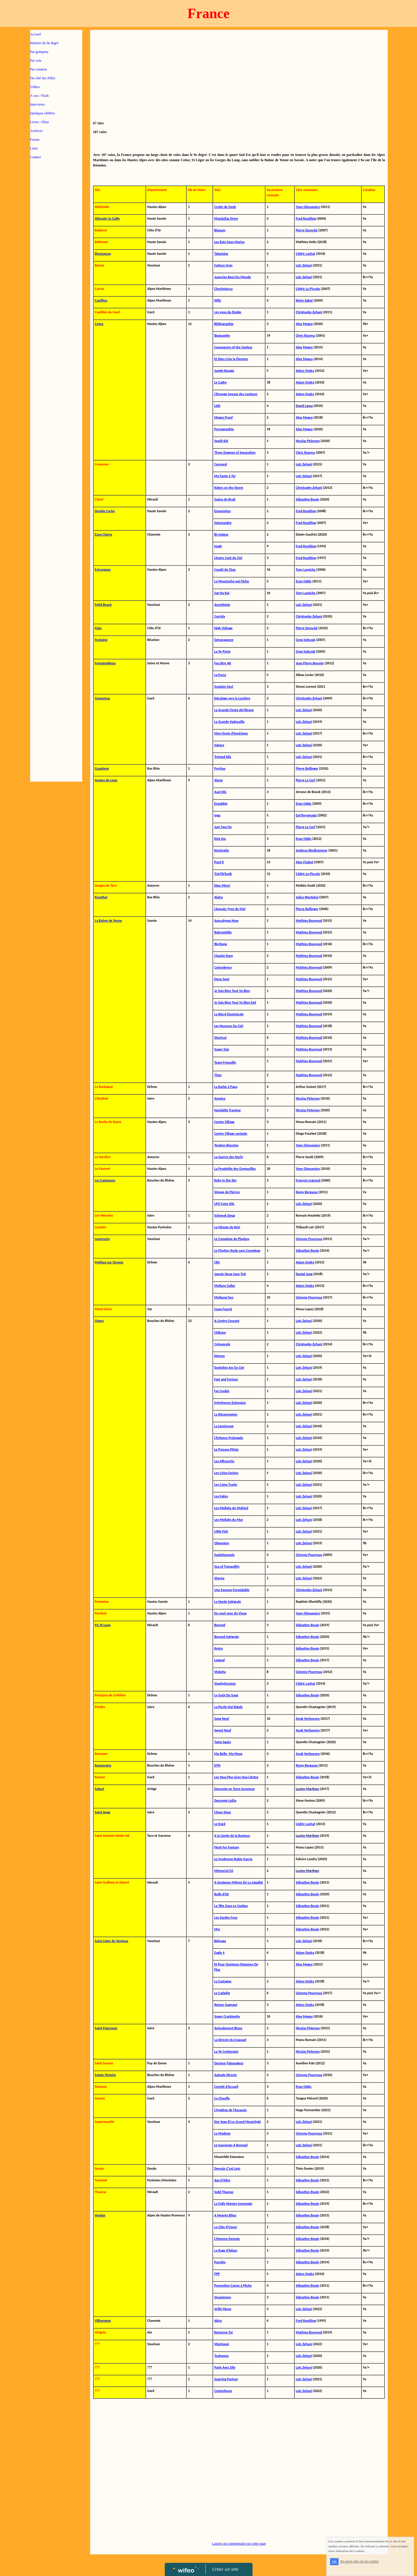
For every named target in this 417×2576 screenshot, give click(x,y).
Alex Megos (304, 1964)
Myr (217, 1929)
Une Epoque (223, 1590)
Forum (35, 139)
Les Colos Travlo (225, 1485)
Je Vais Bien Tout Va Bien (232, 991)
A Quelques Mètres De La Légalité (238, 1882)
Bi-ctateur (221, 534)
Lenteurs (251, 394)
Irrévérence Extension (230, 1403)
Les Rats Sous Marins (229, 242)
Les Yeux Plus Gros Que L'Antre (236, 1777)
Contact (35, 157)
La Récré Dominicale (228, 1014)
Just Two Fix (223, 827)
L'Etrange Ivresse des (229, 394)
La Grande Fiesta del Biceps (234, 710)
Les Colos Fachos (226, 1473)
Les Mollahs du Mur (228, 1520)
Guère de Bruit (225, 499)
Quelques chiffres (42, 113)
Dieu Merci (222, 885)
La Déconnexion (225, 1414)
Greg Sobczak (305, 640)
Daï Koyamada (306, 815)
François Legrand (308, 1180)
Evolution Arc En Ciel (229, 1368)
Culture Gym (223, 265)
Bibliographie (224, 324)
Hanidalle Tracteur (227, 1110)
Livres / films (39, 122)
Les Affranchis (224, 1461)
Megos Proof (223, 417)
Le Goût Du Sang (226, 1695)
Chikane (220, 1332)
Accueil (35, 34)
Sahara (219, 745)
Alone (218, 780)
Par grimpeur (39, 52)
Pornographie (224, 429)
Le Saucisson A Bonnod (231, 2145)
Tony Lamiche (306, 570)
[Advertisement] (56, 281)
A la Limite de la (226, 1836)
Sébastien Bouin (307, 499)
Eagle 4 (219, 1953)
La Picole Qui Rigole (228, 1707)
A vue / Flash (39, 96)
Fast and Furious (226, 1379)
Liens (34, 148)
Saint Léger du (105, 1941)
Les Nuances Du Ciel (228, 1026)
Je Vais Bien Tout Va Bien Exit (235, 1002)
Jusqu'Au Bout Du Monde (232, 277)
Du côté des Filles (42, 78)
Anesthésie (222, 605)
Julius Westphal (307, 897)
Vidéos (35, 87)
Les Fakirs (221, 1496)
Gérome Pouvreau (309, 1239)
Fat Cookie (221, 1391)
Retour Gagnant (225, 2005)
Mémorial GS (223, 1871)
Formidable (241, 1590)
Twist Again (222, 1742)
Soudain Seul (223, 687)
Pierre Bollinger (307, 768)
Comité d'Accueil (226, 2087)
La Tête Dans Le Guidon (231, 1906)
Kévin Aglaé (304, 300)
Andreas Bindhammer (312, 850)
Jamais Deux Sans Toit (230, 1274)
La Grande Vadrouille (229, 722)
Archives (36, 131)
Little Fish (221, 1531)
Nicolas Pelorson (308, 441)
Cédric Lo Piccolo (308, 289)
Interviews (37, 104)
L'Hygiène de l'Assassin (230, 2110)
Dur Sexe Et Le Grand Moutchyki (237, 2122)
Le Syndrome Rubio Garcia (233, 1859)
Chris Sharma (305, 335)
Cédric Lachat (305, 254)
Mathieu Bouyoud (309, 921)
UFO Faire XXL (224, 1204)
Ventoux (122, 1941)
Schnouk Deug (224, 1215)
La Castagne (222, 1981)
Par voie (36, 61)
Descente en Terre (227, 1789)
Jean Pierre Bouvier (310, 663)
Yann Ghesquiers (308, 207)
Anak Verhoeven (308, 1719)
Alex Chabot (304, 862)
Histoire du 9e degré (44, 43)
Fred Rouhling (306, 218)
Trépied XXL (222, 757)
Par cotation (38, 69)
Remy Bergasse (307, 1192)
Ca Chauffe (222, 2098)
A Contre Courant (226, 1321)
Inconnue (248, 1789)
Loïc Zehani (304, 265)
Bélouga (220, 1941)
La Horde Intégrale (227, 1602)
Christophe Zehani (309, 312)
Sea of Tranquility (227, 1566)
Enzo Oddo (303, 581)
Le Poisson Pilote (226, 1449)
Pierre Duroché (307, 230)
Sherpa (219, 1578)
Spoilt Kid (221, 441)
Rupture (244, 1836)
